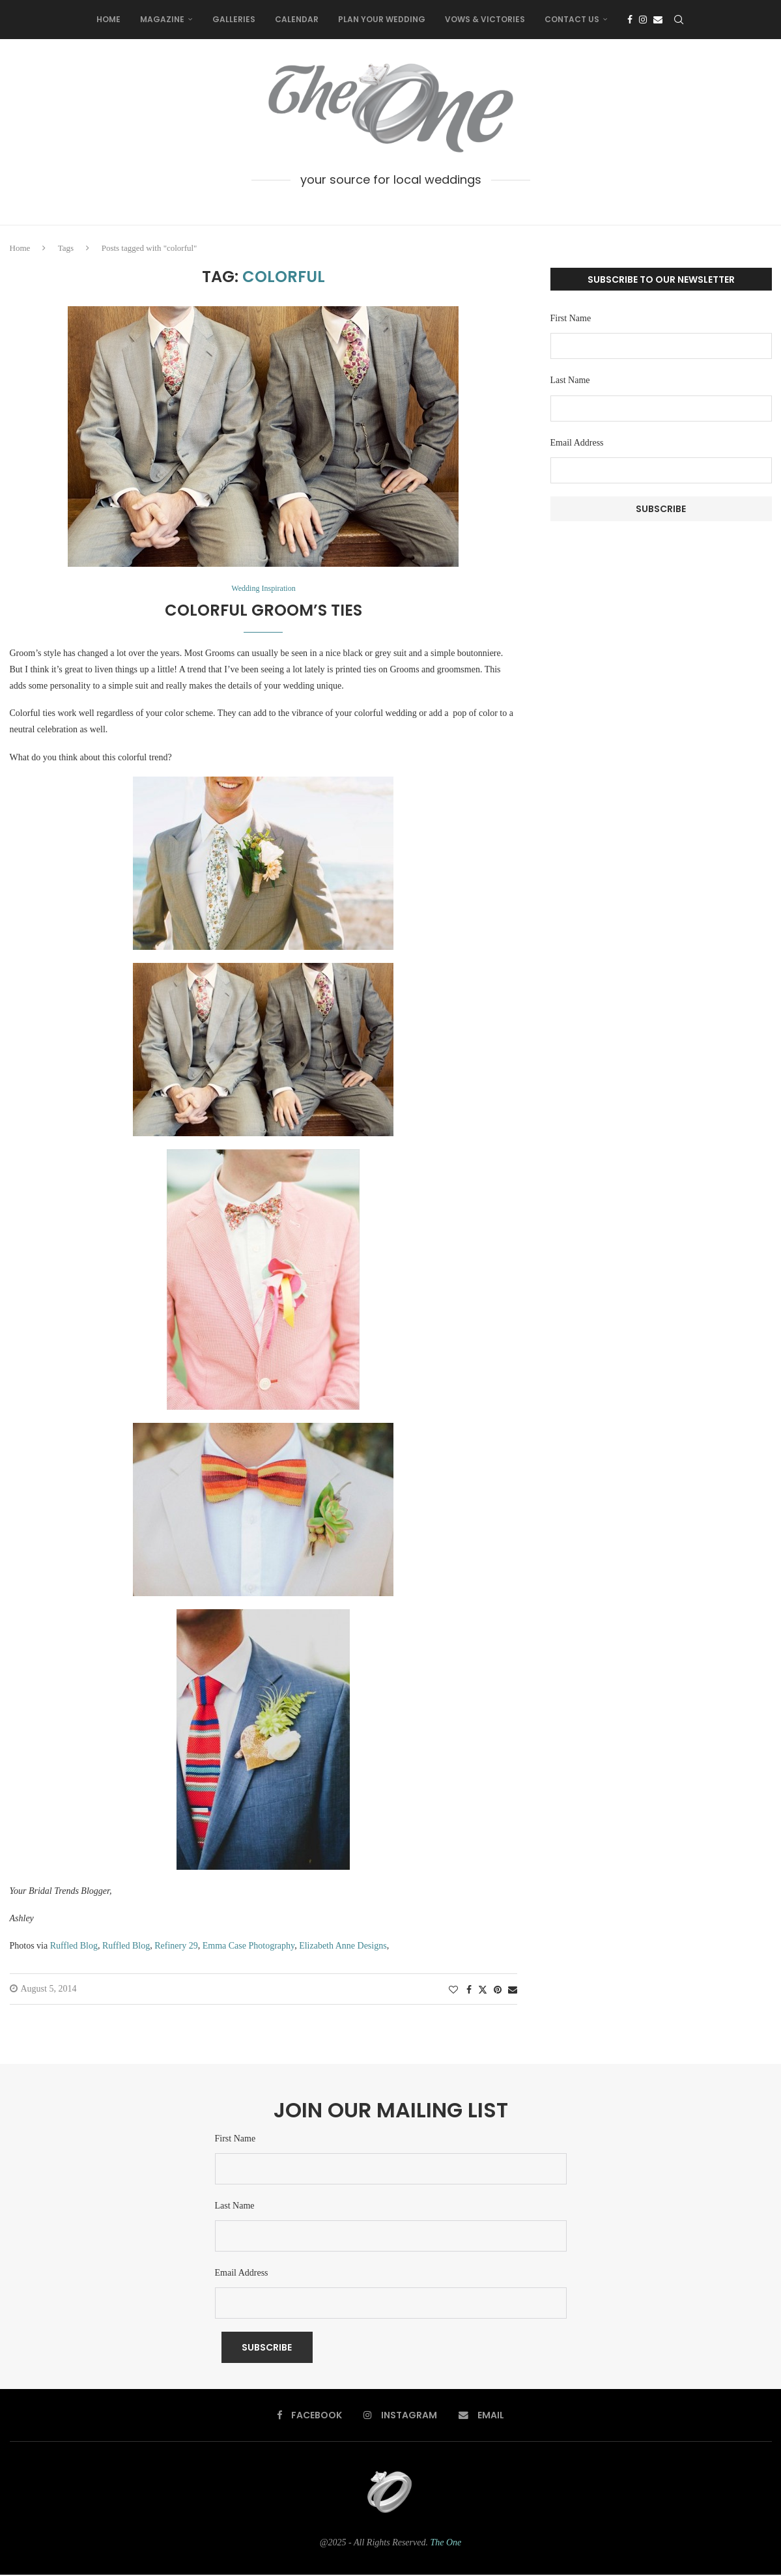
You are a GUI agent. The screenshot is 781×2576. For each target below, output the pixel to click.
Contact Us (572, 19)
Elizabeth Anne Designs (343, 1946)
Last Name (570, 380)
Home (108, 19)
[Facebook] (629, 19)
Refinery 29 (175, 1946)
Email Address (577, 443)
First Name (570, 318)
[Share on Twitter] (482, 1990)
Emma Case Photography (248, 1946)
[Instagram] (643, 19)
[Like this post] (453, 1991)
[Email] (657, 19)
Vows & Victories (485, 19)
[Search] (678, 19)
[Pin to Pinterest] (498, 1991)
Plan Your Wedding (381, 19)
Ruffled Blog (74, 1946)
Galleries (233, 19)
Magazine (162, 19)
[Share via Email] (512, 1991)
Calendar (297, 19)
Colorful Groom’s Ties (263, 611)
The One (445, 2543)
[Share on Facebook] (469, 1991)
